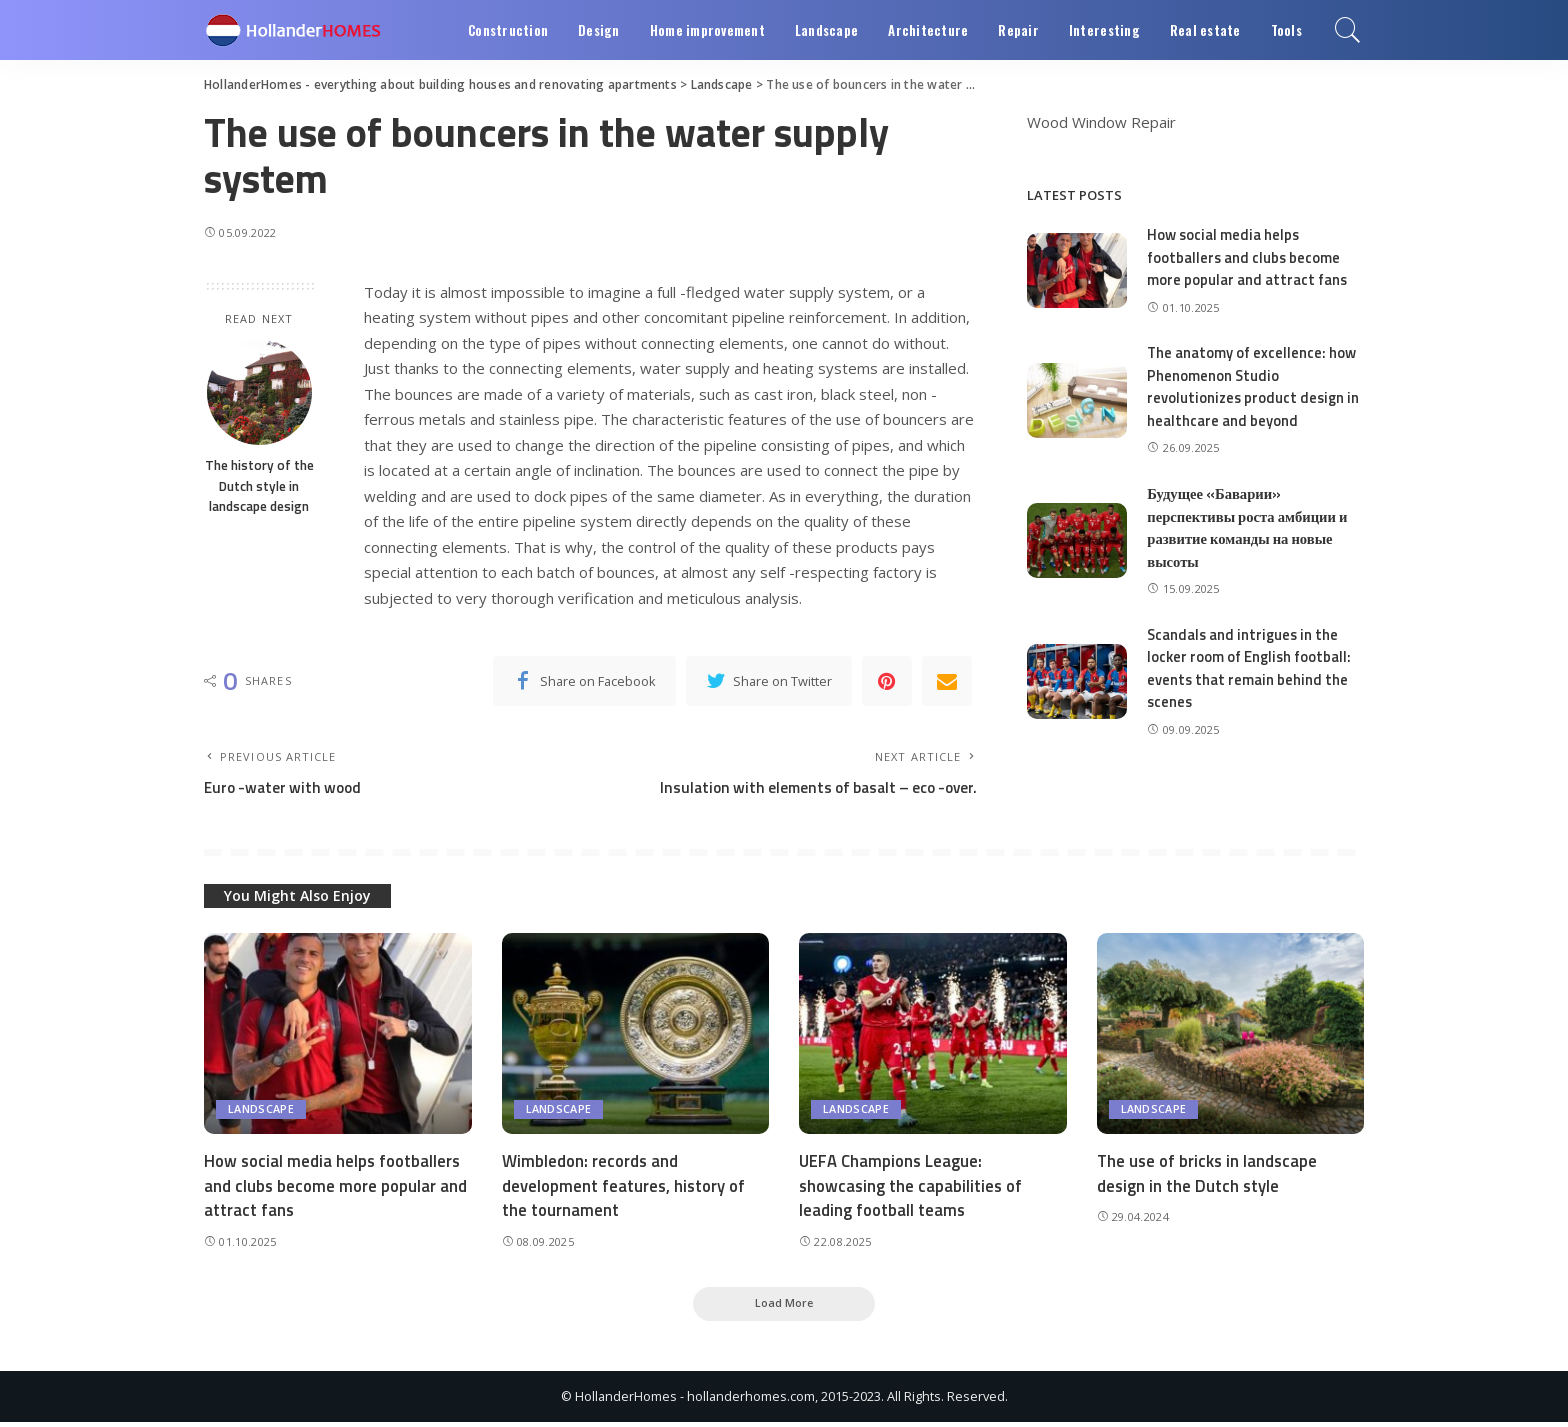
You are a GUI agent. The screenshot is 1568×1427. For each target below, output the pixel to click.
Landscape (261, 1111)
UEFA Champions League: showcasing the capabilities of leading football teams (913, 1187)
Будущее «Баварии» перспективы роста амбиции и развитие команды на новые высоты (1249, 527)
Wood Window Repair (1101, 122)
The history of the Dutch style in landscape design (259, 485)
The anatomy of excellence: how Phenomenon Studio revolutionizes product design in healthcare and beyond (1255, 386)
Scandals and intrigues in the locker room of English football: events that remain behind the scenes (1250, 668)
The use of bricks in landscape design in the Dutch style (1209, 1175)
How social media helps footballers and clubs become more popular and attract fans (1247, 257)
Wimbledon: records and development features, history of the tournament (626, 1187)
